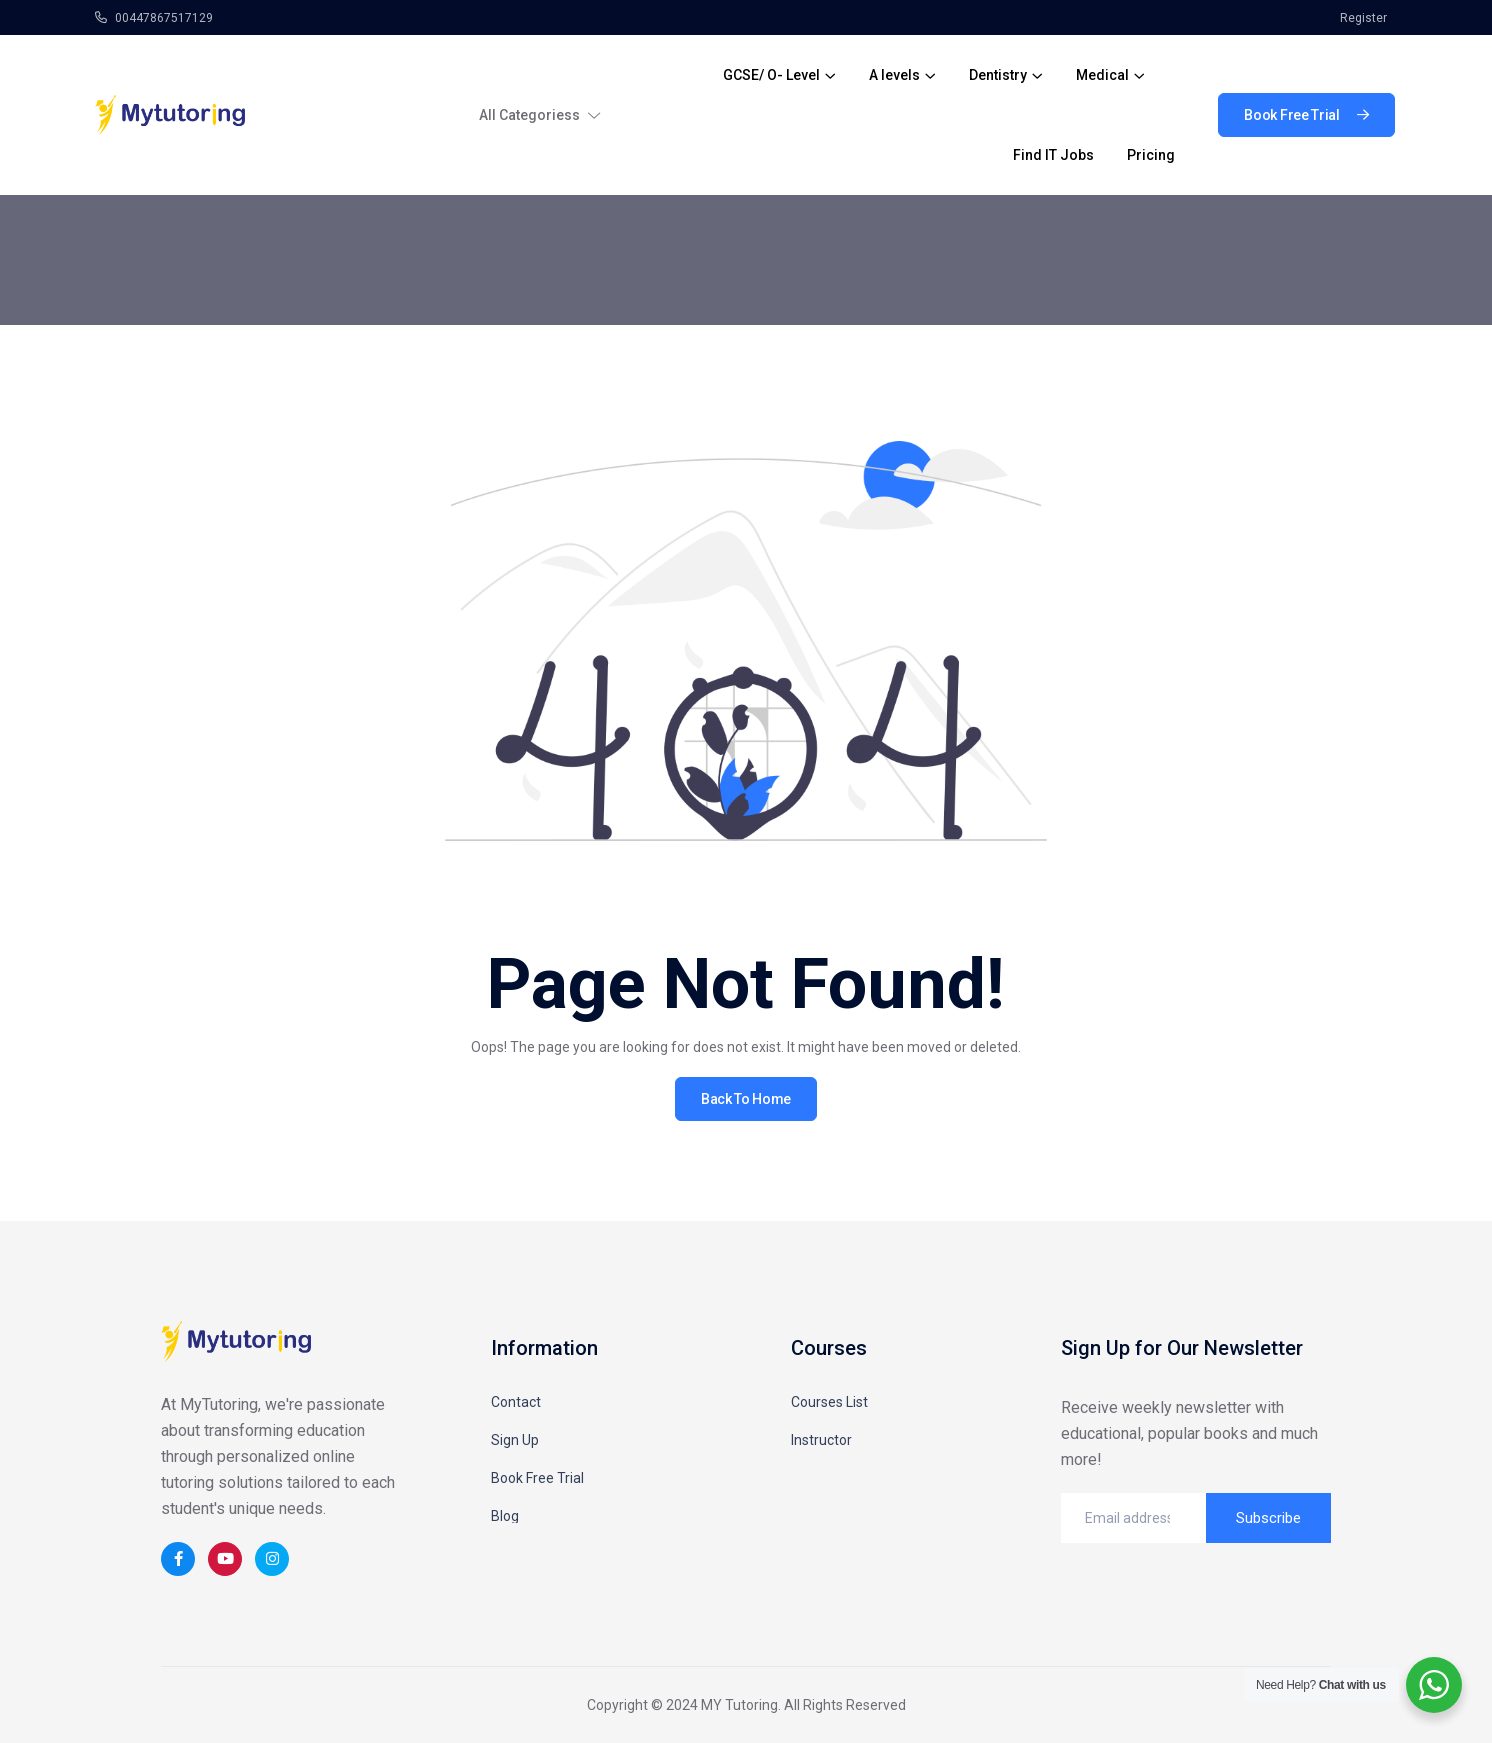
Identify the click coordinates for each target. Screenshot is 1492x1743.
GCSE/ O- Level (771, 75)
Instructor (821, 1440)
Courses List (829, 1402)
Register (1363, 18)
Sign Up (515, 1440)
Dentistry (998, 75)
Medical (1102, 75)
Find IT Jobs (1053, 155)
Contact (516, 1402)
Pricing (1151, 155)
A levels (894, 75)
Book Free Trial (537, 1478)
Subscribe (1268, 1518)
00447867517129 (154, 18)
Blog (505, 1516)
